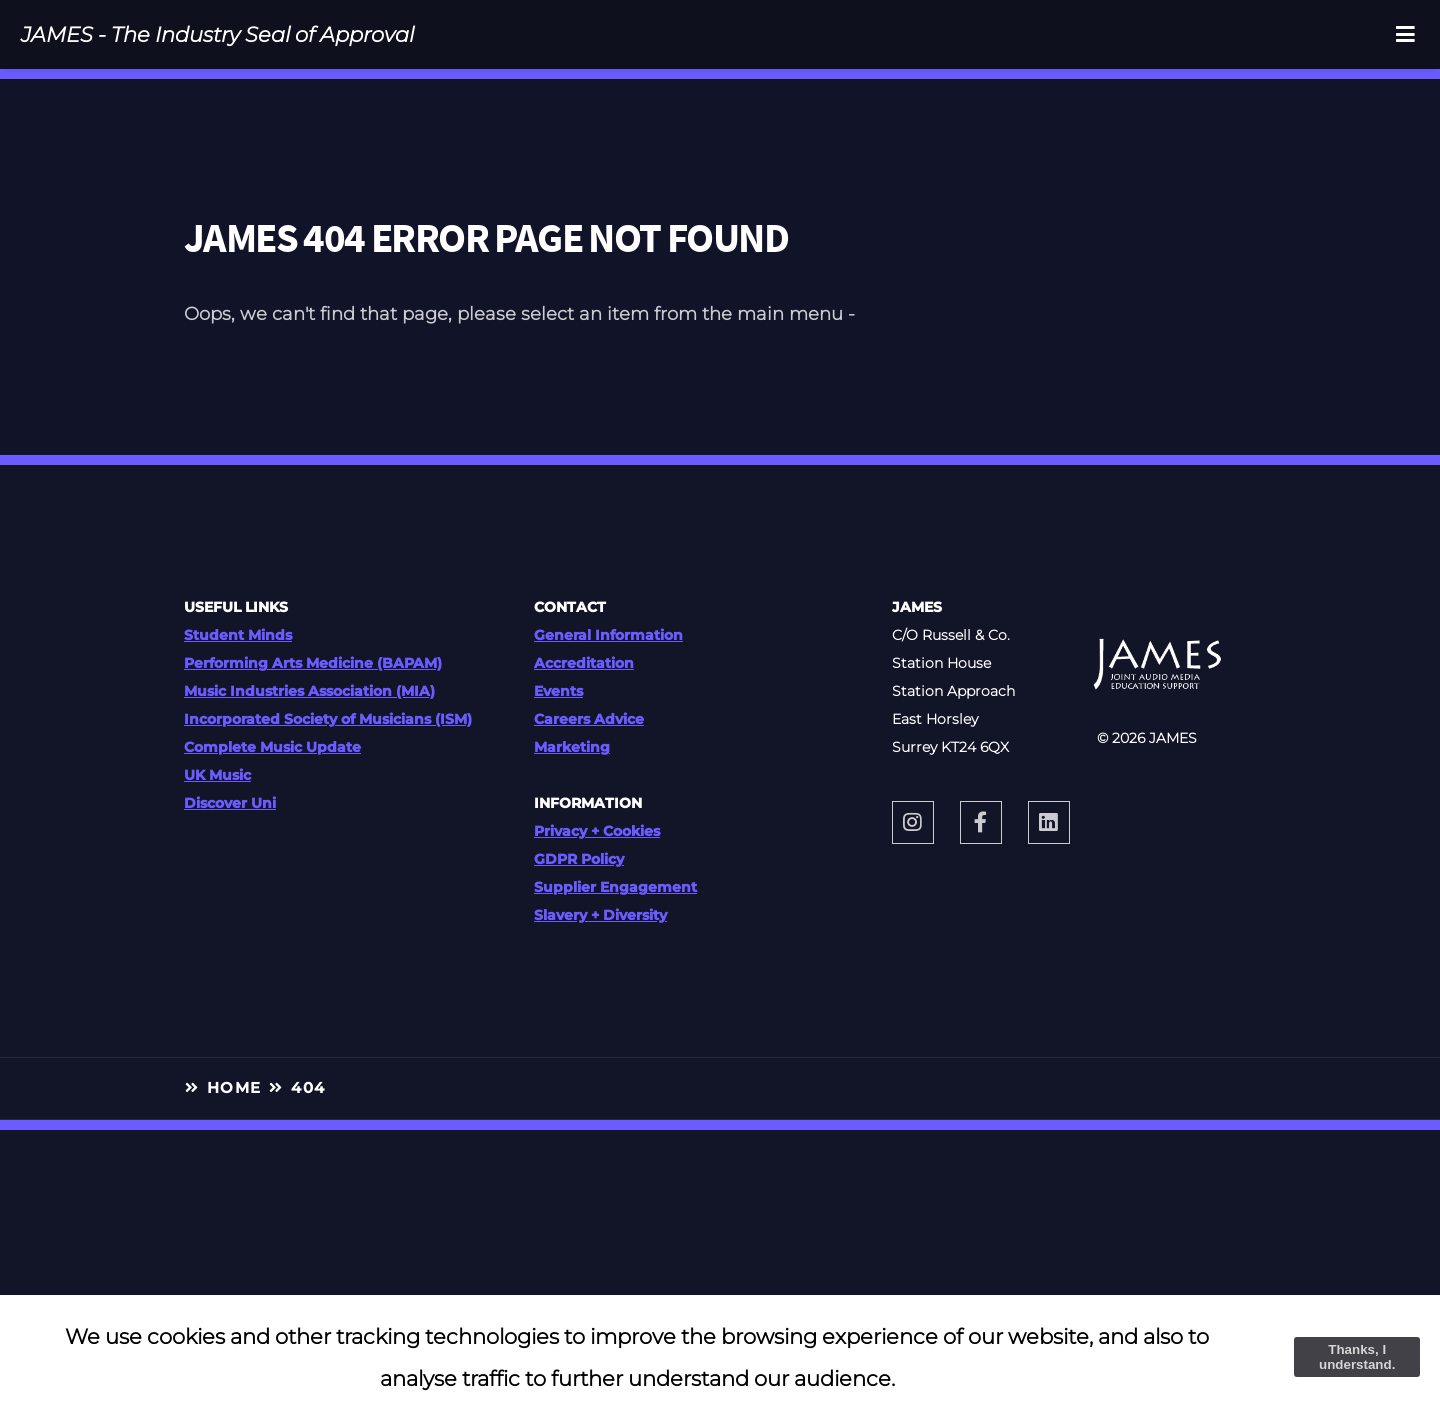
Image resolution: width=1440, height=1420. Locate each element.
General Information (608, 635)
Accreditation (584, 663)
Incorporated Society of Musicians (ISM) (328, 719)
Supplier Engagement (615, 887)
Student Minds (238, 635)
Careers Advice (589, 719)
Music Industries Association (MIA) (309, 691)
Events (558, 691)
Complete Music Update (272, 747)
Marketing (572, 747)
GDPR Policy (579, 859)
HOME (234, 1088)
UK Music (217, 775)
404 (308, 1088)
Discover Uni (230, 803)
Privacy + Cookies (597, 831)
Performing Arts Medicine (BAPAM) (313, 663)
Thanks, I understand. (1357, 1357)
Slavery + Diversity (600, 915)
